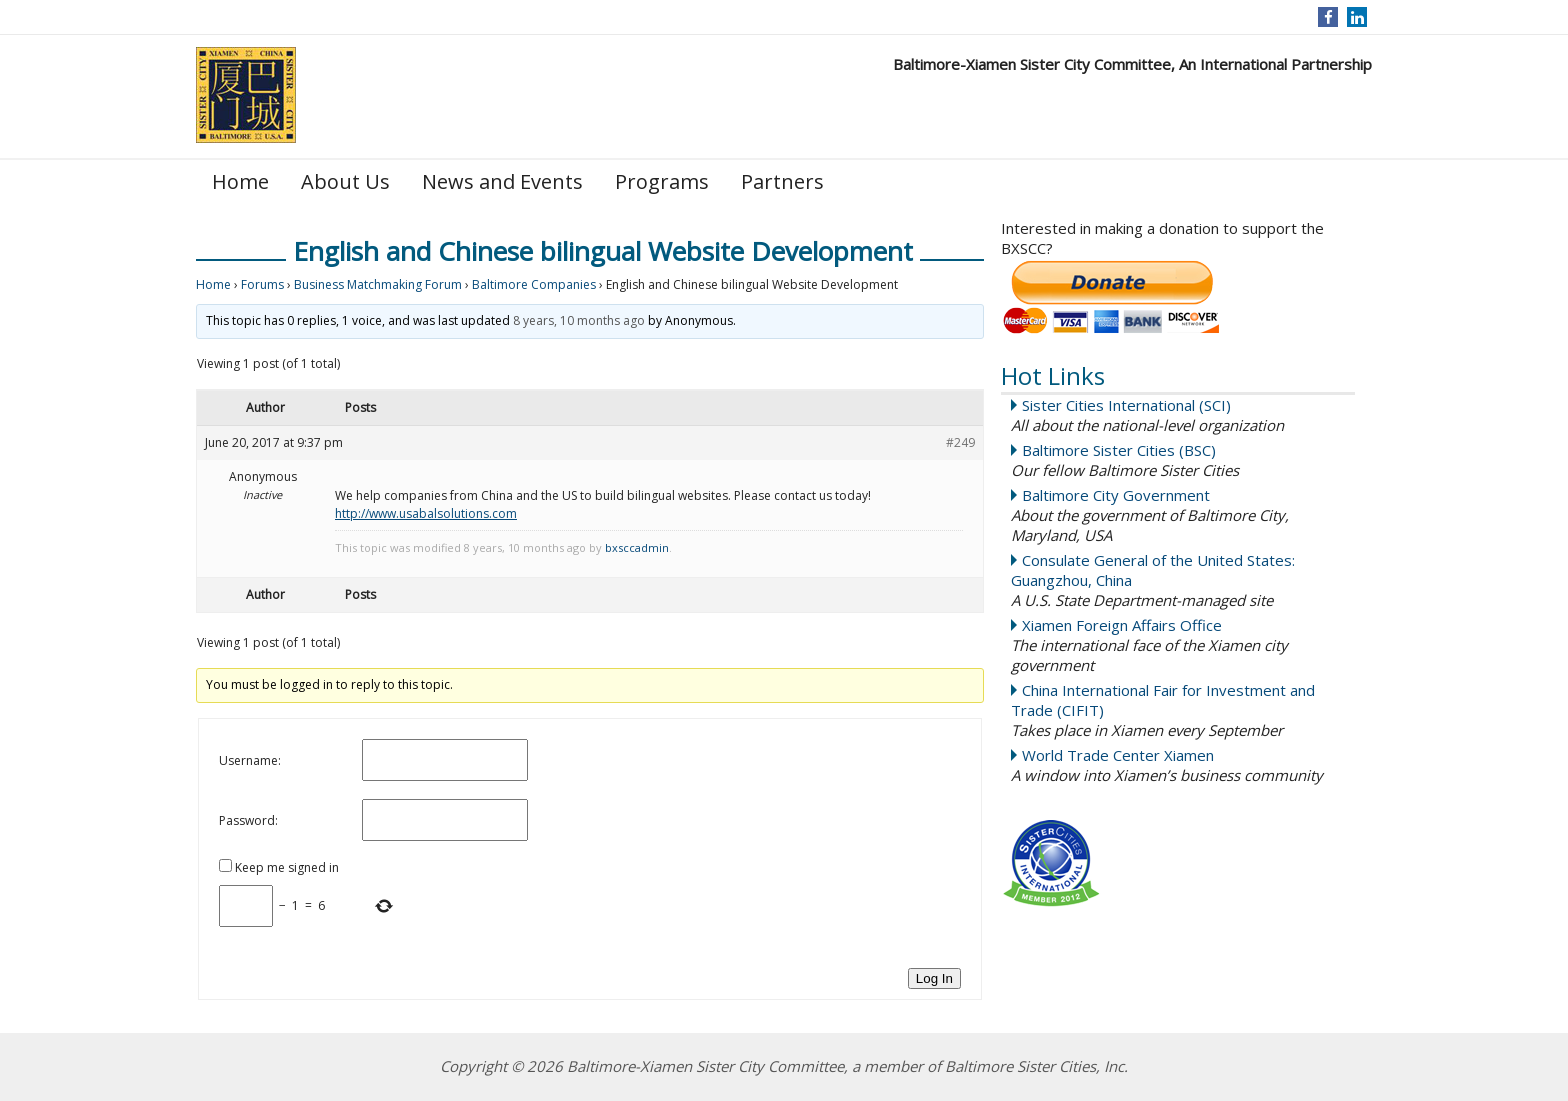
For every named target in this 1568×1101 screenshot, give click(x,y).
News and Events (502, 181)
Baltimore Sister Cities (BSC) (1119, 450)
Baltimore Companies (534, 284)
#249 (960, 442)
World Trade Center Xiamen (1118, 755)
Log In (934, 978)
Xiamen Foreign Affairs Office (1122, 625)
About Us (345, 181)
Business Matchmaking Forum (378, 284)
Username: (250, 760)
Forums (262, 284)
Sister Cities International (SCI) (1126, 405)
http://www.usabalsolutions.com (426, 513)
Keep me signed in (287, 867)
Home (240, 181)
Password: (248, 820)
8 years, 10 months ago (579, 320)
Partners (782, 181)
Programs (662, 181)
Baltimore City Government (1116, 495)
